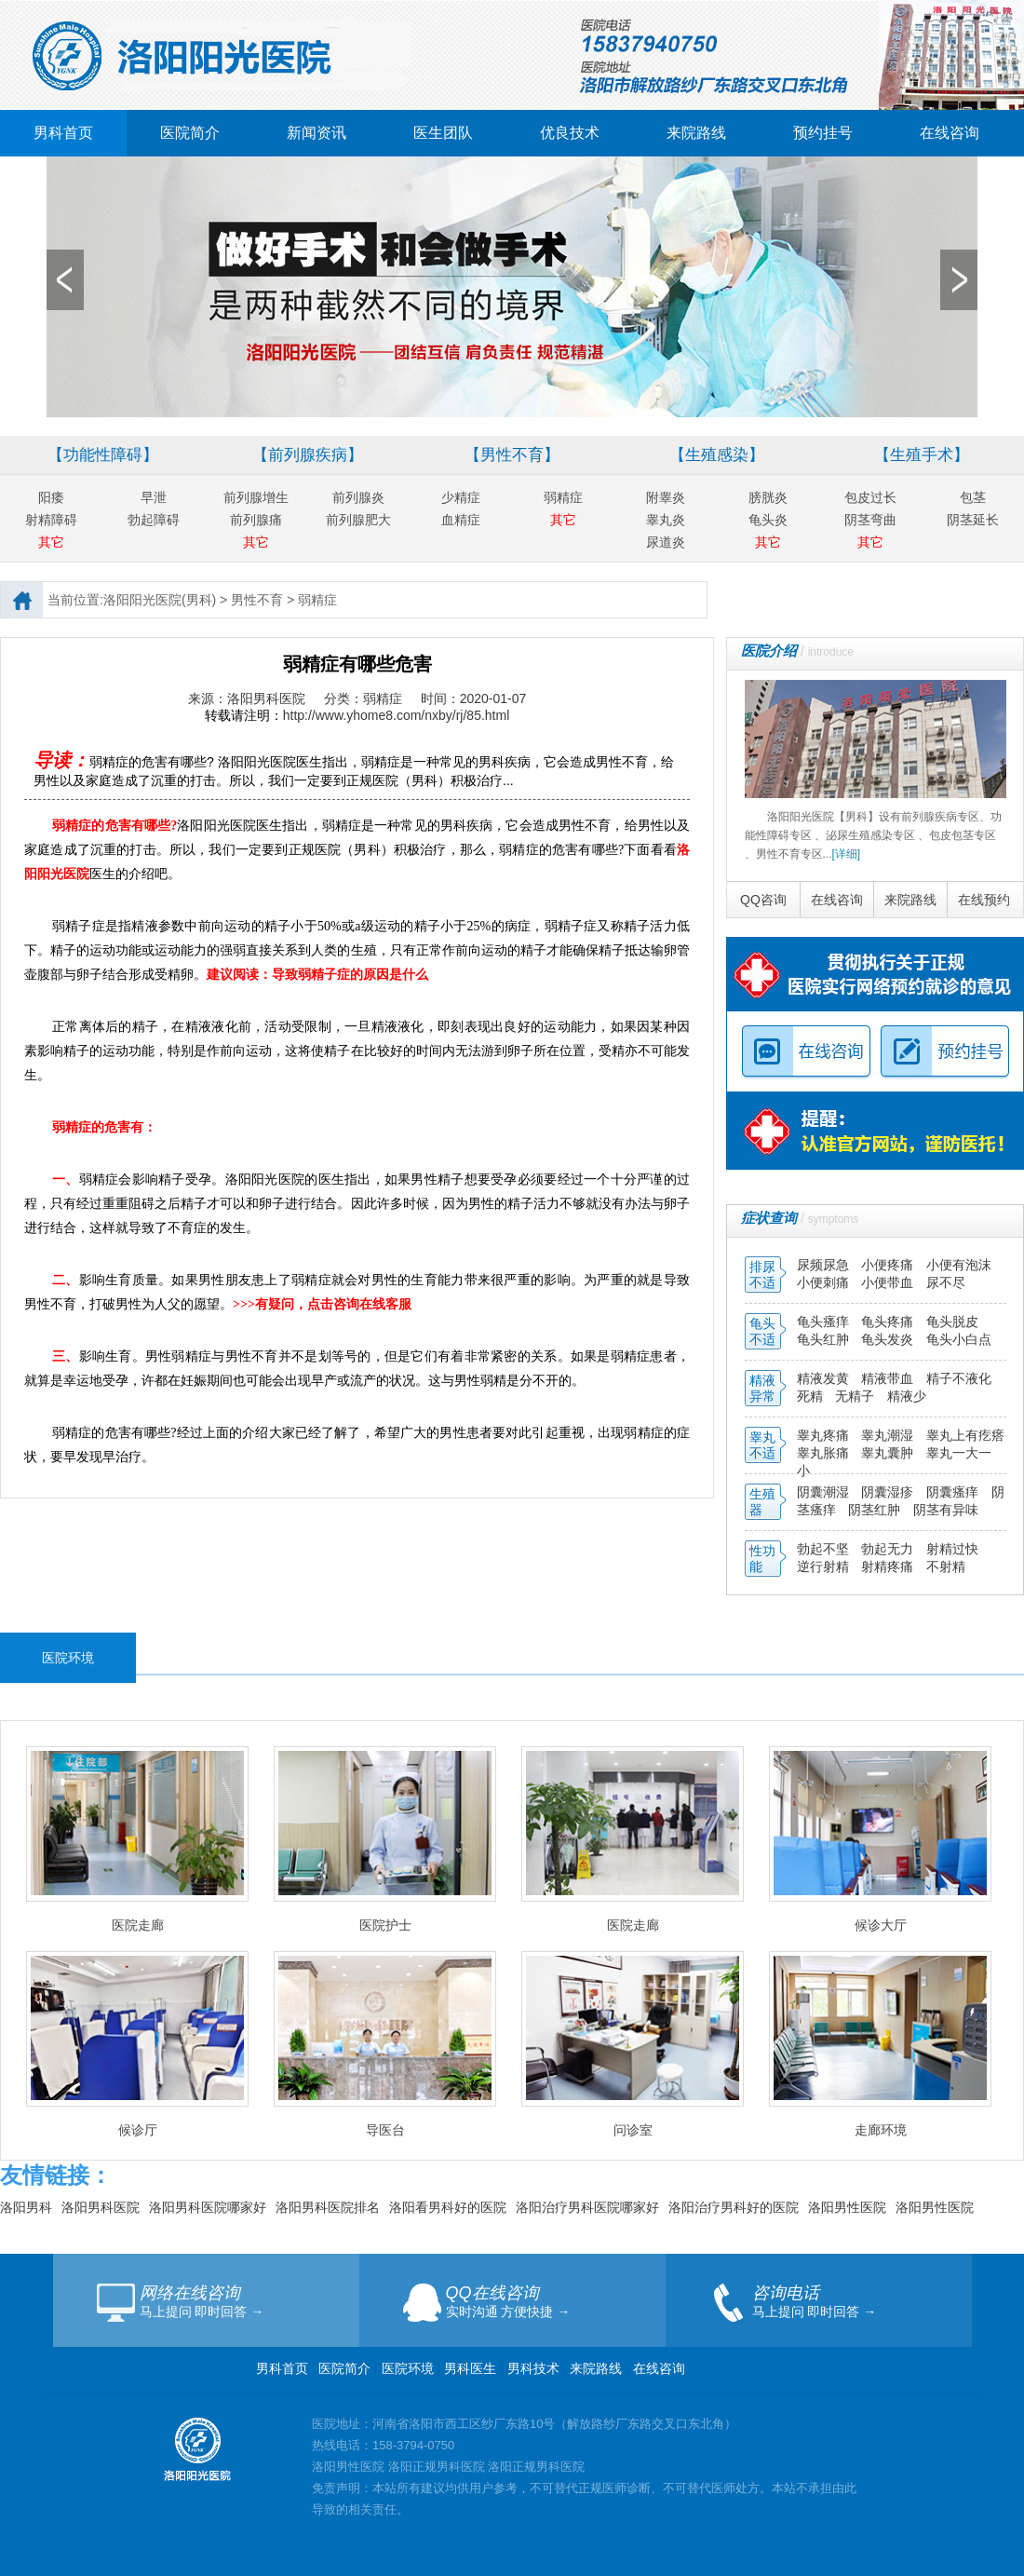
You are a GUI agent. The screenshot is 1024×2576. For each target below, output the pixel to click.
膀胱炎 (768, 497)
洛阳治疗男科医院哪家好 (587, 2207)
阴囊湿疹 (889, 1492)
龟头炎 (768, 519)
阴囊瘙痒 (954, 1492)
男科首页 (63, 133)
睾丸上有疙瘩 (965, 1435)
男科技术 (533, 2368)
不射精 (945, 1566)
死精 (810, 1396)
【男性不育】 (512, 455)
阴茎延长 (973, 519)
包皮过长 (870, 497)
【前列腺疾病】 (307, 455)
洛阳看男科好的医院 (447, 2207)
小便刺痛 (825, 1282)
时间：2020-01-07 (474, 698)
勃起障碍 (154, 519)
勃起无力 (889, 1548)
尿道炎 (665, 542)
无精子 (854, 1396)
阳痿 (51, 497)
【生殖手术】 (921, 455)
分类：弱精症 (363, 698)
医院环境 (408, 2368)
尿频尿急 (825, 1264)
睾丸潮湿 (889, 1435)
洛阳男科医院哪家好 (207, 2207)
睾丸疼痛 (823, 1435)
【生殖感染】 (716, 455)
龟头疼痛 (889, 1321)
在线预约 (984, 899)
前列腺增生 (256, 497)
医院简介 (190, 133)
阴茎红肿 (874, 1509)
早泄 (154, 497)
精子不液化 (958, 1378)
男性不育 (257, 599)
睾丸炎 (665, 519)
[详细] (846, 854)
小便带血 (889, 1282)
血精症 (460, 519)
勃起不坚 (823, 1548)
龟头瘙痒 (825, 1321)
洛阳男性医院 (847, 2207)
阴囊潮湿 (823, 1492)
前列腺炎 (358, 497)
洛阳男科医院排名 (328, 2207)
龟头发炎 (889, 1339)
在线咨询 (949, 133)
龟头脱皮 (952, 1321)
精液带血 (889, 1378)
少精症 (460, 497)
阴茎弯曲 (870, 519)
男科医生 (472, 2368)
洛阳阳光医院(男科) (159, 599)
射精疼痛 (889, 1566)
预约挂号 (823, 133)
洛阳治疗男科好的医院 (733, 2207)
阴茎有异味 (945, 1509)
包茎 (973, 497)
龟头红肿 (825, 1339)
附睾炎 (665, 497)
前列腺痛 (256, 519)
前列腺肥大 (358, 519)
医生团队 (443, 133)
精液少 (906, 1396)
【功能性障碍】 (102, 455)
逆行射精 (825, 1566)
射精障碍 (51, 519)
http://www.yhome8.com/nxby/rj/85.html (396, 715)
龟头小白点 (958, 1339)
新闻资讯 (316, 133)
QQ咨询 (763, 899)
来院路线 (696, 133)
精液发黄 (823, 1378)
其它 (51, 542)
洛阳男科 (26, 2207)
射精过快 (952, 1548)
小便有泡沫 (958, 1264)
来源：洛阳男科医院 (246, 698)
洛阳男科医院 (100, 2207)
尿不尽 (945, 1282)
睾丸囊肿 (887, 1452)
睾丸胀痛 (825, 1452)
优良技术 (570, 133)
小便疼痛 (889, 1264)
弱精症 (563, 497)
